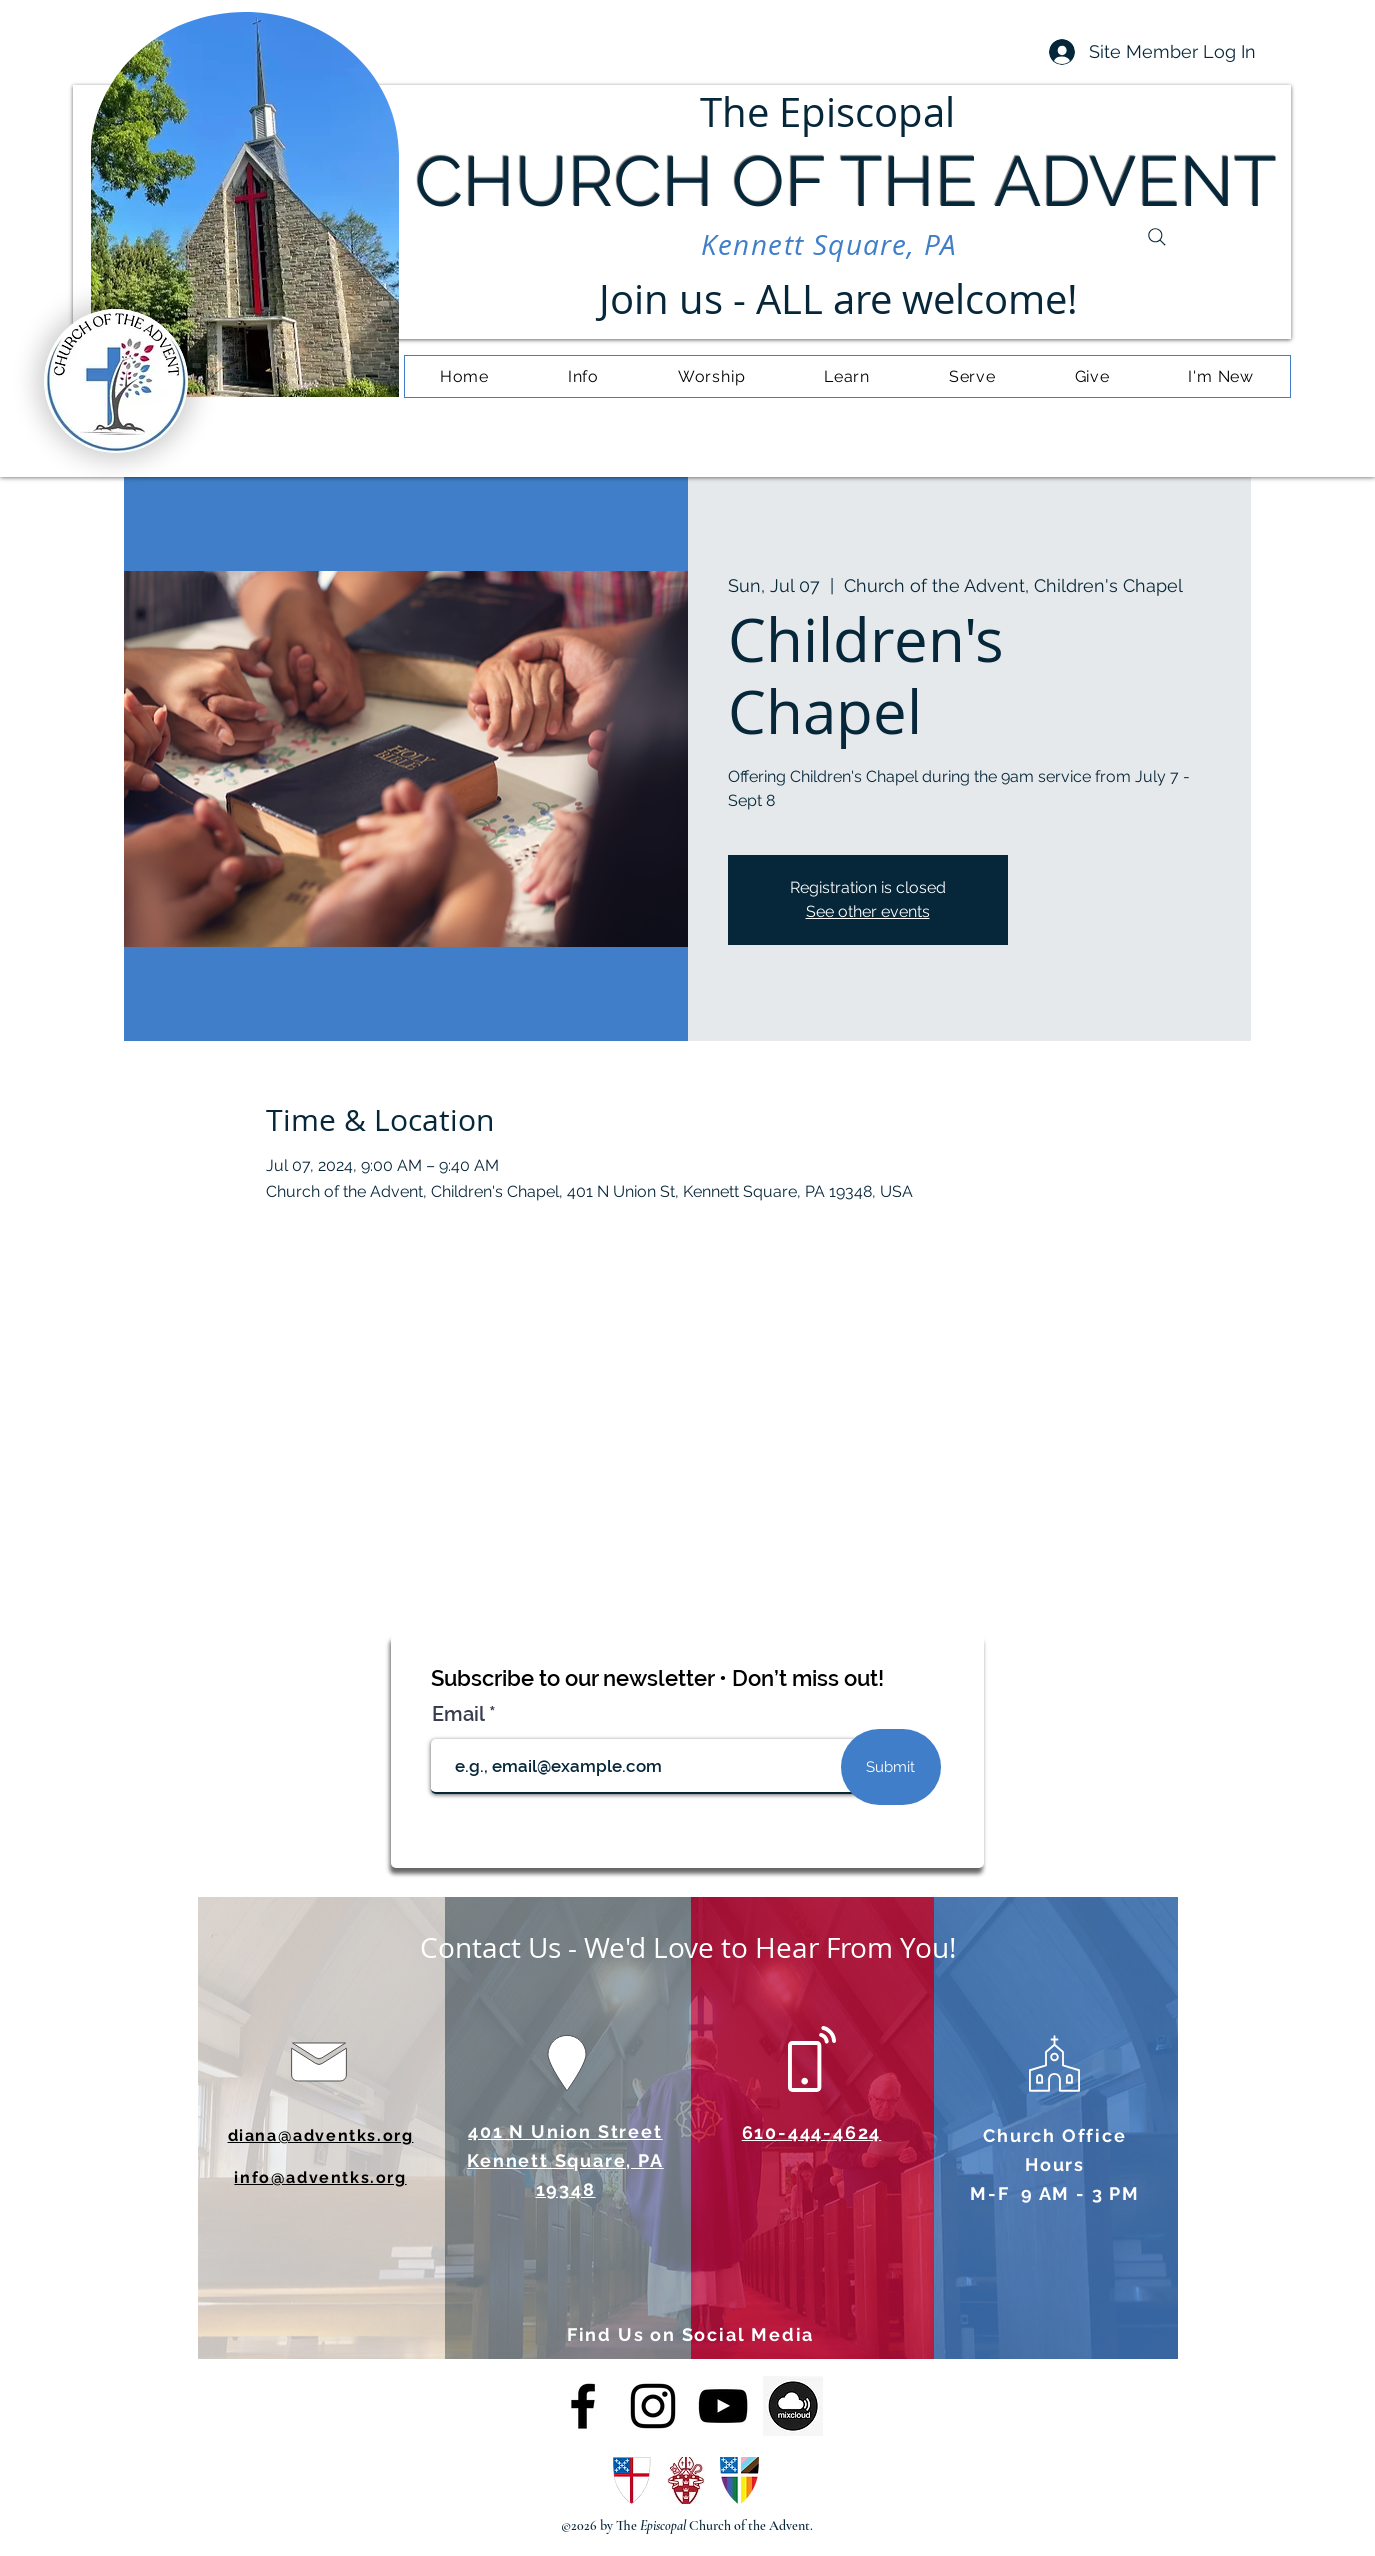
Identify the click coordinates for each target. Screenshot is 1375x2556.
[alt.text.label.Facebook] (583, 2406)
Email (460, 1714)
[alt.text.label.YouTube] (723, 2406)
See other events (868, 911)
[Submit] (891, 1767)
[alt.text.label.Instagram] (653, 2406)
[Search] (1157, 237)
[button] (583, 376)
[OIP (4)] (793, 2406)
